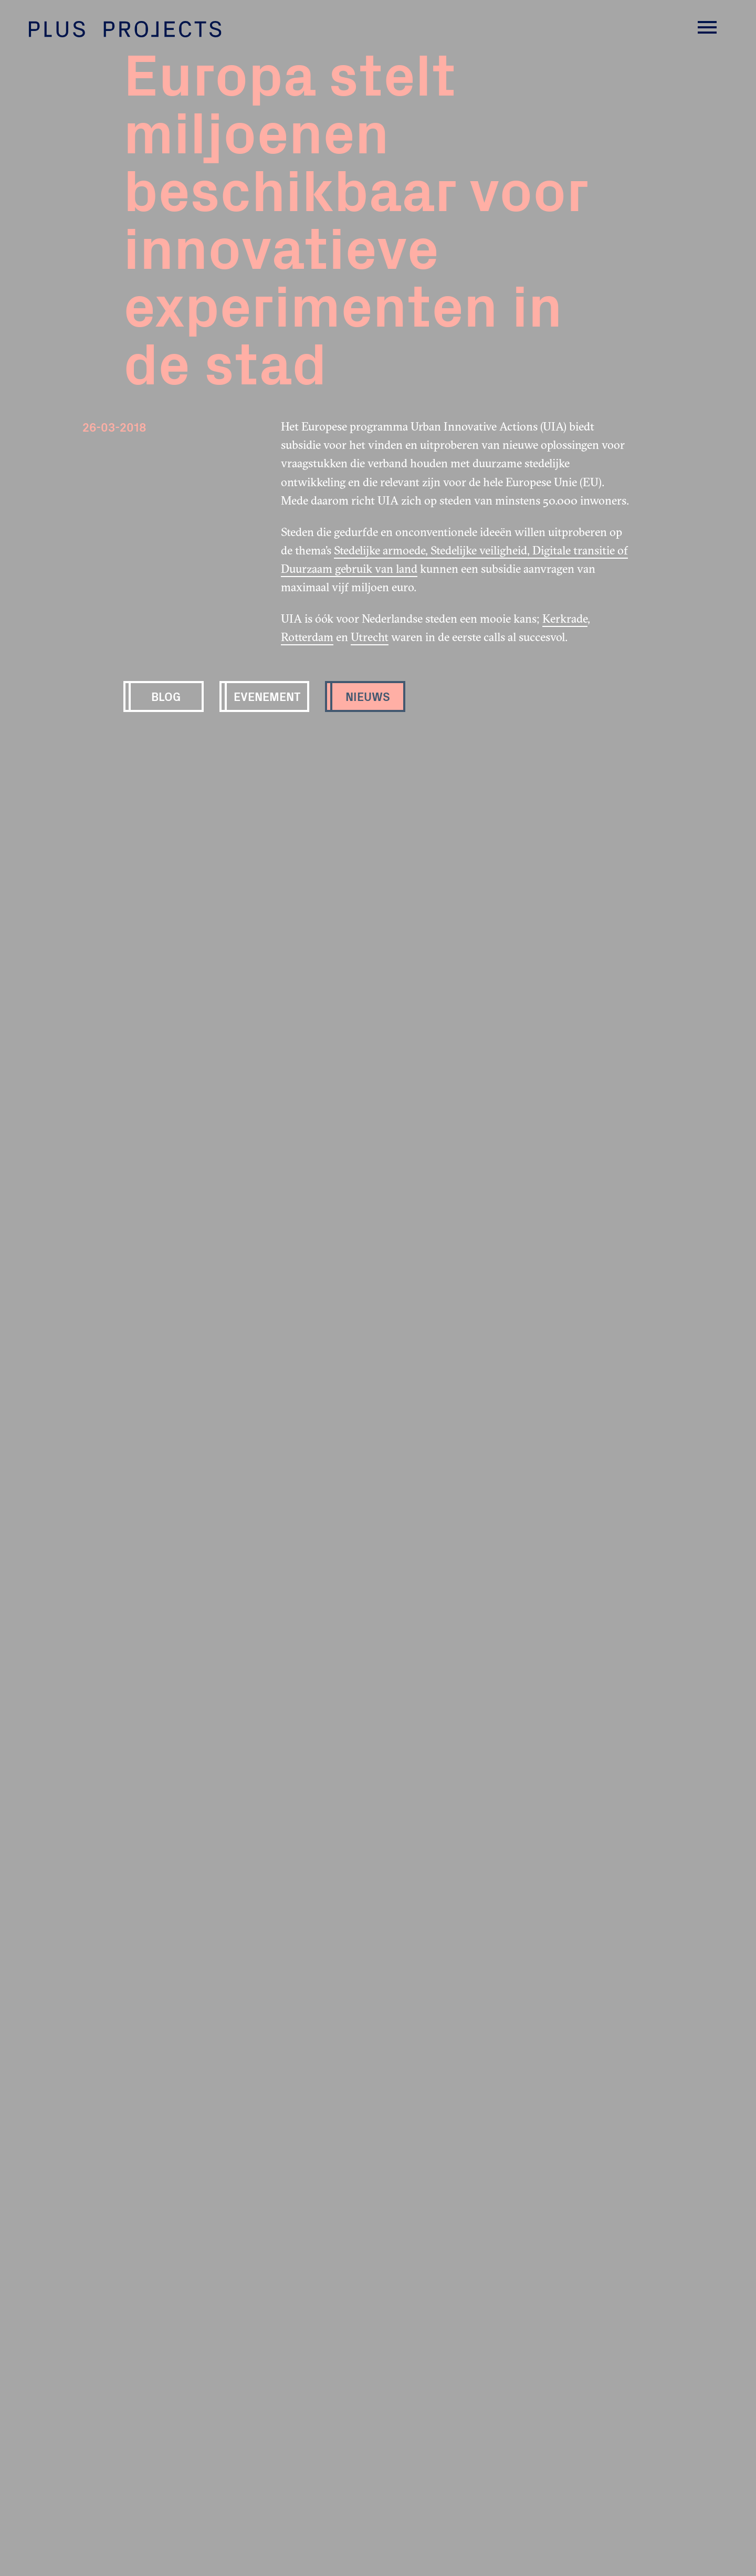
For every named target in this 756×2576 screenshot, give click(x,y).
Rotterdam (307, 637)
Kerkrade (564, 618)
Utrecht (369, 637)
